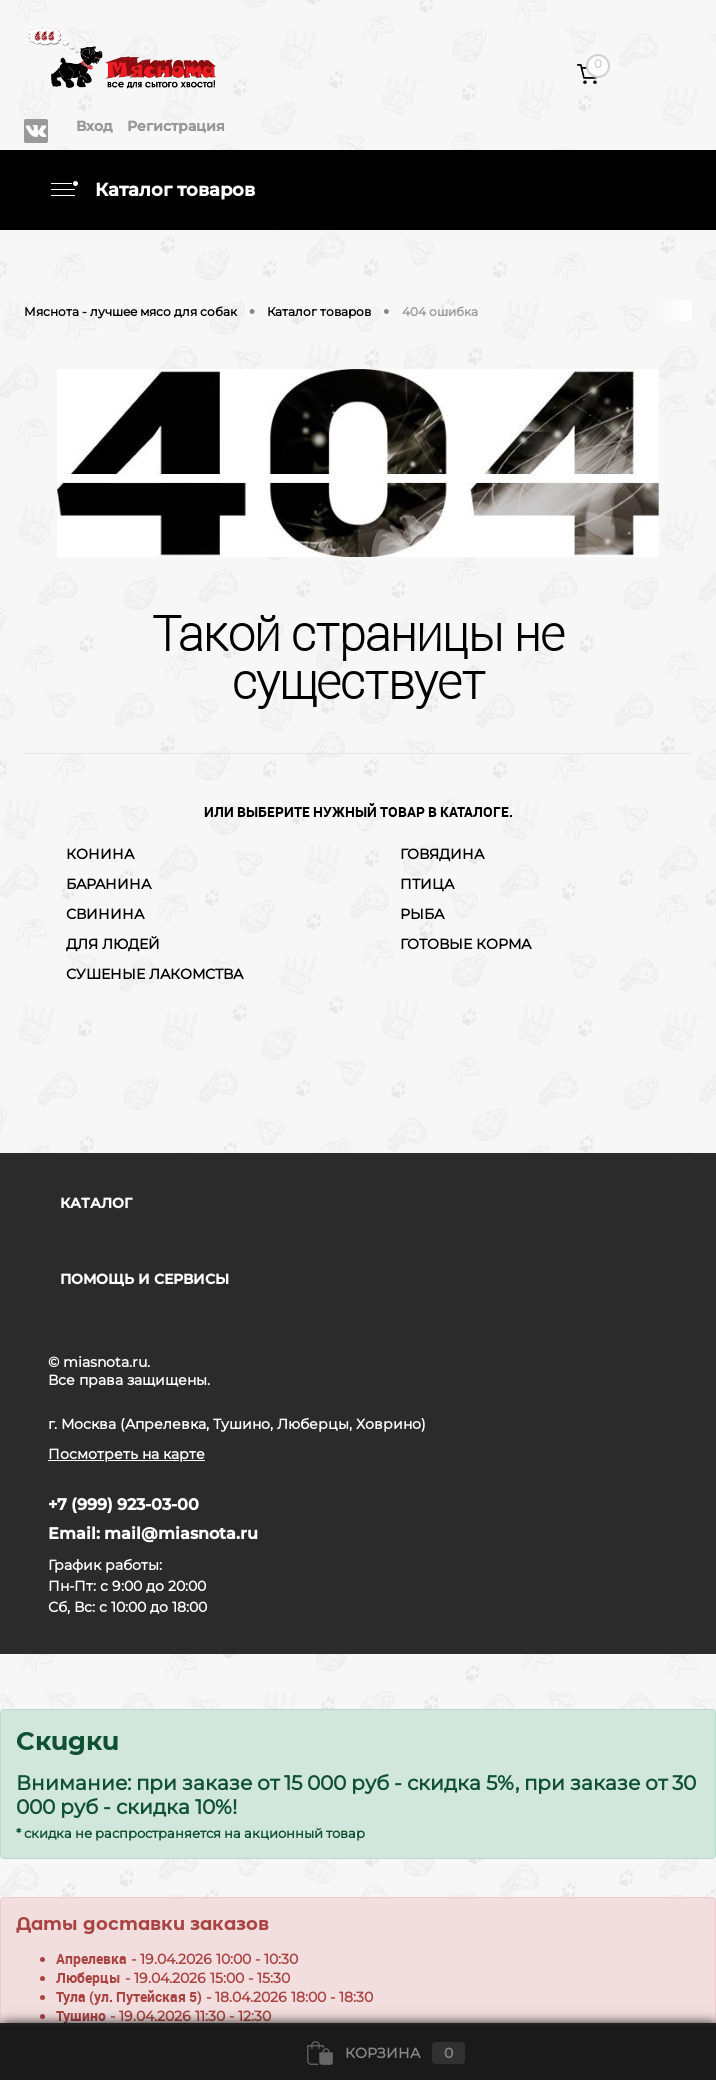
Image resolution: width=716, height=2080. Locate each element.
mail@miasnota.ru (181, 1533)
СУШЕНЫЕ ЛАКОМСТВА (154, 974)
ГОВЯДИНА (442, 854)
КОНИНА (100, 854)
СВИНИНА (105, 914)
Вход (94, 126)
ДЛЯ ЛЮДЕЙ (113, 944)
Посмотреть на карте (126, 1454)
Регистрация (176, 126)
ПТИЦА (427, 884)
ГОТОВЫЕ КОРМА (465, 944)
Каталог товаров (151, 190)
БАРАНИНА (108, 884)
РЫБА (422, 914)
